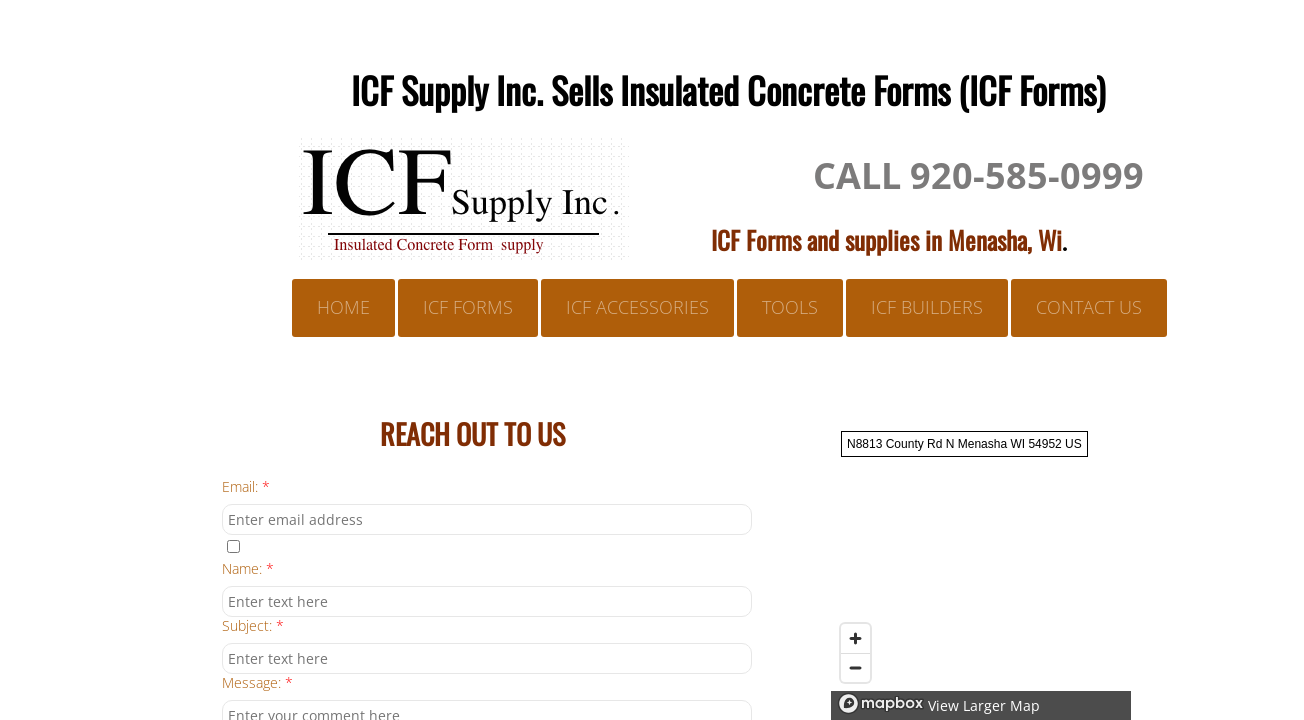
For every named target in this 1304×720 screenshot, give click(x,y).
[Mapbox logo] (881, 703)
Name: (248, 569)
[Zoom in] (855, 638)
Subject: (253, 626)
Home (343, 307)
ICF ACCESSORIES (637, 307)
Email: (246, 487)
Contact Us (1089, 307)
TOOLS (790, 307)
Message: (257, 683)
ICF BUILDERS (927, 307)
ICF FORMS (468, 307)
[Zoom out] (855, 667)
